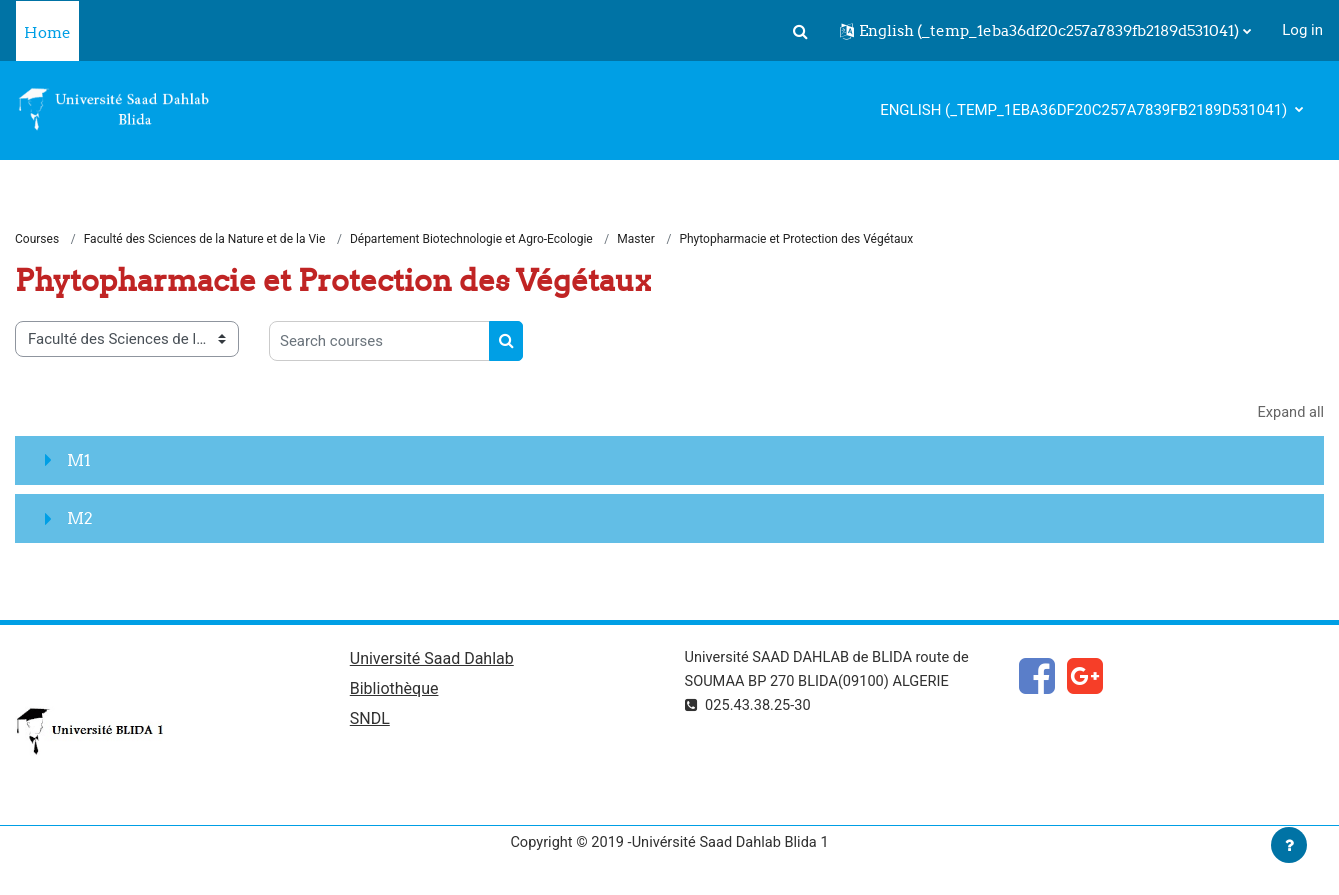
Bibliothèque (394, 691)
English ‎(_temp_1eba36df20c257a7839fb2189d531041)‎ (1085, 110)
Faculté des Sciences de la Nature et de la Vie (205, 240)
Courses (37, 240)
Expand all (1290, 414)
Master (637, 240)
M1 (79, 461)
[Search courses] (379, 342)
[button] (800, 31)
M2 (80, 519)
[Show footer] (1289, 845)
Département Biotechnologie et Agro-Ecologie (471, 240)
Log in (1302, 30)
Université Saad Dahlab (432, 660)
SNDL (370, 721)
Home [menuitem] (47, 32)
